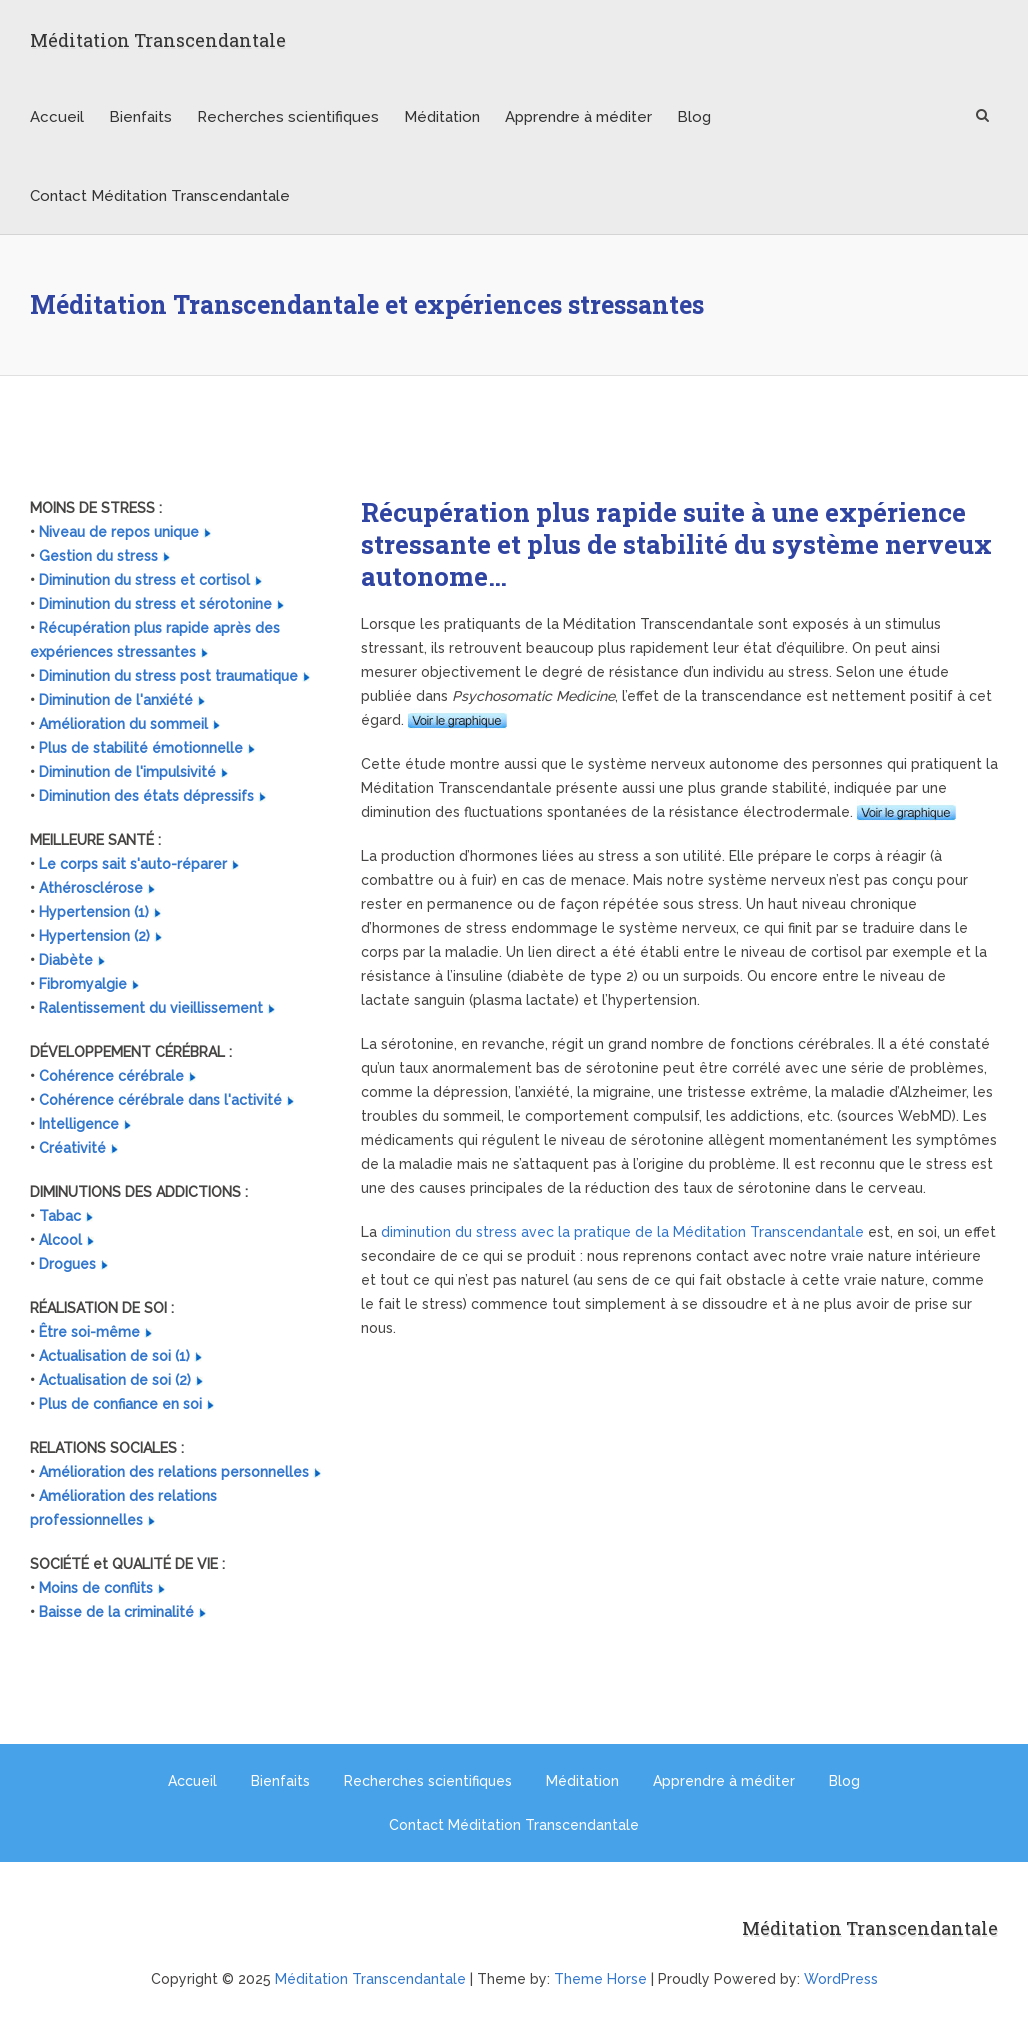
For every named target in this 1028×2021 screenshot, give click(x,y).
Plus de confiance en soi (120, 1404)
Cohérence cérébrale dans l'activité (160, 1100)
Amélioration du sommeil (123, 724)
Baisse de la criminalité (116, 1612)
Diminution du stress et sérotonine (155, 604)
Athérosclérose (91, 888)
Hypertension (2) (94, 936)
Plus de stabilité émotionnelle (141, 748)
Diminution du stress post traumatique (168, 676)
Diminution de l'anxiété (116, 700)
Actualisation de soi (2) (115, 1380)
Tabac (60, 1216)
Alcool (60, 1240)
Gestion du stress (98, 556)
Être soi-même (89, 1332)
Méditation (442, 117)
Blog (694, 117)
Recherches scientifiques (288, 117)
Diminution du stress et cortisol (144, 580)
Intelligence (79, 1124)
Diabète (66, 960)
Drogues (67, 1264)
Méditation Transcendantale (158, 40)
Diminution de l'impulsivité (127, 772)
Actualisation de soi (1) (114, 1356)
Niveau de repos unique (119, 532)
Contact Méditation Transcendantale (160, 196)
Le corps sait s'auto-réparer (133, 864)
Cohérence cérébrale (111, 1076)
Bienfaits (140, 117)
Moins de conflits (96, 1588)
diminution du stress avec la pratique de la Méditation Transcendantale (622, 1232)
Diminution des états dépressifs (146, 796)
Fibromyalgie (83, 984)
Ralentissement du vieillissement (151, 1008)
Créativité (72, 1148)
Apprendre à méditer (578, 117)
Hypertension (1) (94, 912)
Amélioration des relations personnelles (174, 1472)
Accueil (57, 117)
